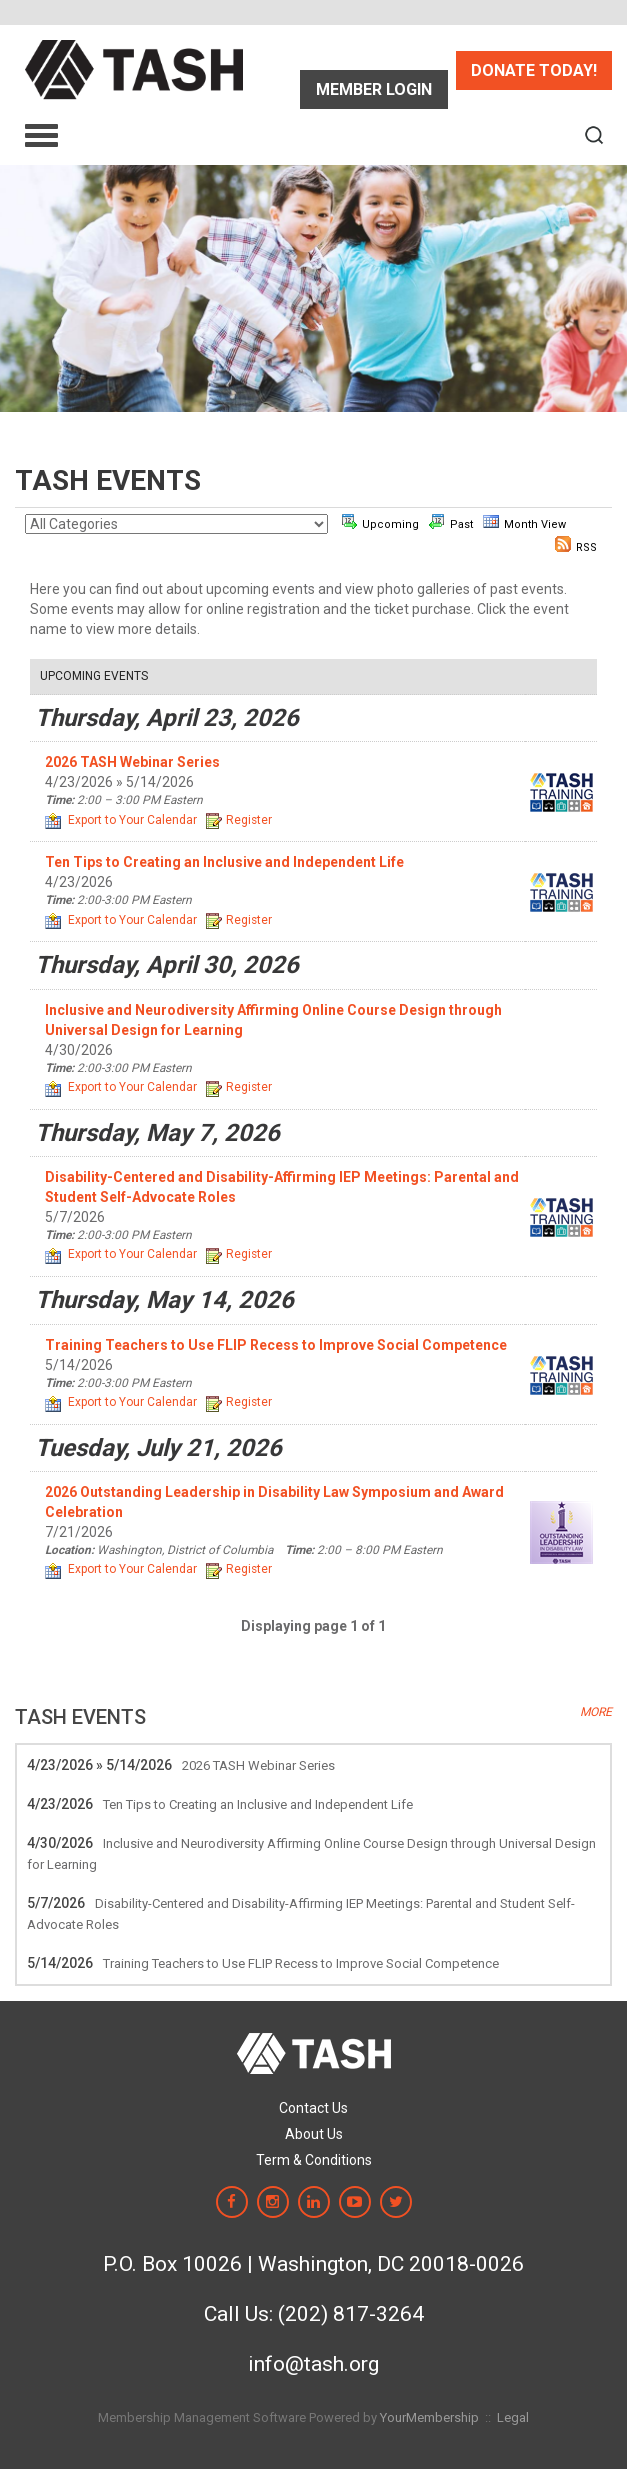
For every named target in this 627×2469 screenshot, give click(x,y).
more (596, 1712)
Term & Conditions (314, 2160)
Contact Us (313, 2108)
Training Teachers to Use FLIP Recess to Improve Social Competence (301, 1963)
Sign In (374, 89)
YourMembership (429, 2417)
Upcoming (380, 522)
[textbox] (594, 134)
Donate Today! (534, 70)
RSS (576, 545)
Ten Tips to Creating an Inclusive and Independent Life (258, 1804)
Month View (524, 522)
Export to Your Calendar (121, 820)
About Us (314, 2134)
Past (451, 522)
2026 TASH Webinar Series (258, 1765)
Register (239, 820)
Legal (513, 2417)
